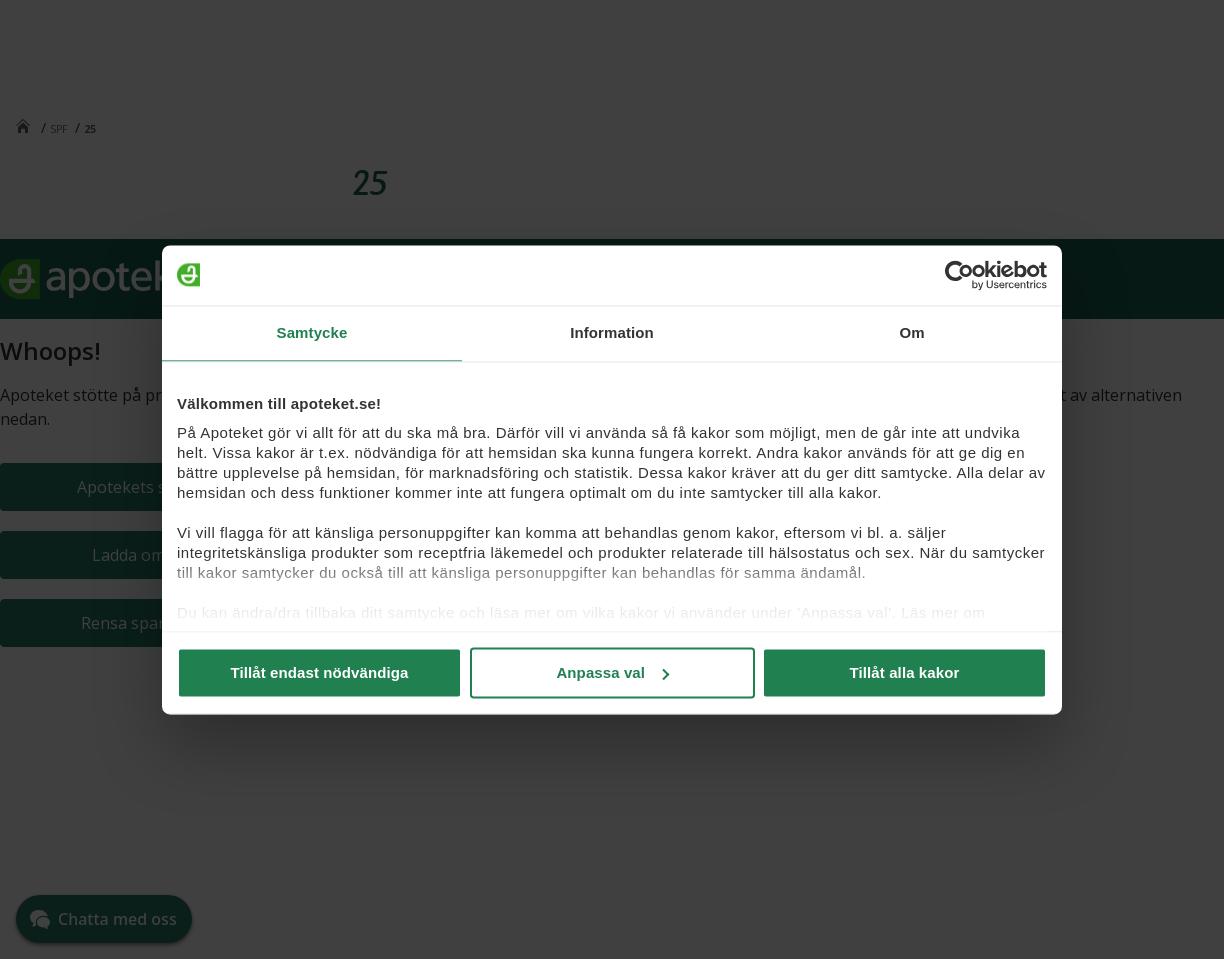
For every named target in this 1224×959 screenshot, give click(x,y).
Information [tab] (612, 332)
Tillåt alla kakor (905, 672)
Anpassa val (612, 672)
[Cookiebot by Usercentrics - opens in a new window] (959, 275)
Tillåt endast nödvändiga (320, 672)
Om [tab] (911, 332)
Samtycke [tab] (312, 332)
